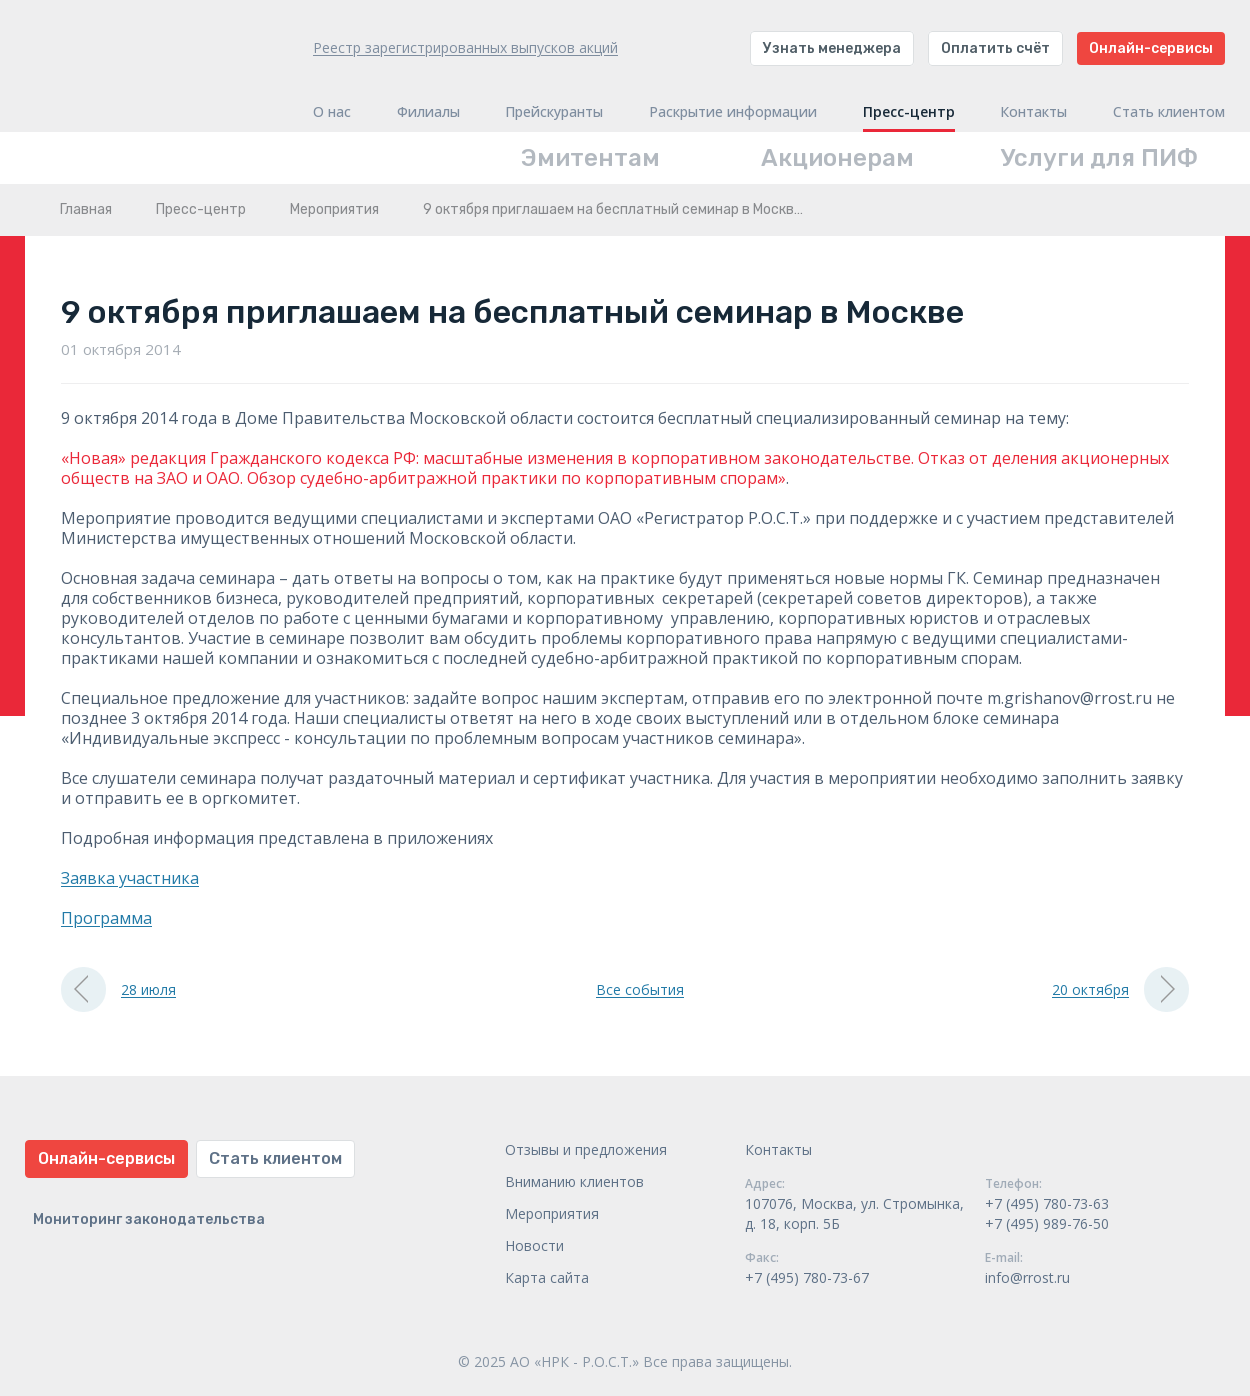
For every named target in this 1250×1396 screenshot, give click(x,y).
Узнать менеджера (832, 48)
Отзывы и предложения (586, 1149)
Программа (106, 918)
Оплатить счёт (995, 48)
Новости (534, 1245)
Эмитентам (590, 158)
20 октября (1120, 989)
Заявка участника (130, 878)
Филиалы (428, 112)
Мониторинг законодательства (149, 1219)
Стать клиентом (1169, 112)
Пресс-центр (909, 112)
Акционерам (837, 158)
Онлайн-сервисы (1151, 48)
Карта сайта (547, 1277)
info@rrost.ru (1027, 1277)
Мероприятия (334, 209)
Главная (86, 209)
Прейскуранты (554, 112)
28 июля (118, 989)
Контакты (1033, 112)
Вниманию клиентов (574, 1181)
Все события (640, 989)
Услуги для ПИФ (1099, 158)
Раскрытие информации (733, 112)
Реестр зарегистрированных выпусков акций (465, 47)
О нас (332, 112)
